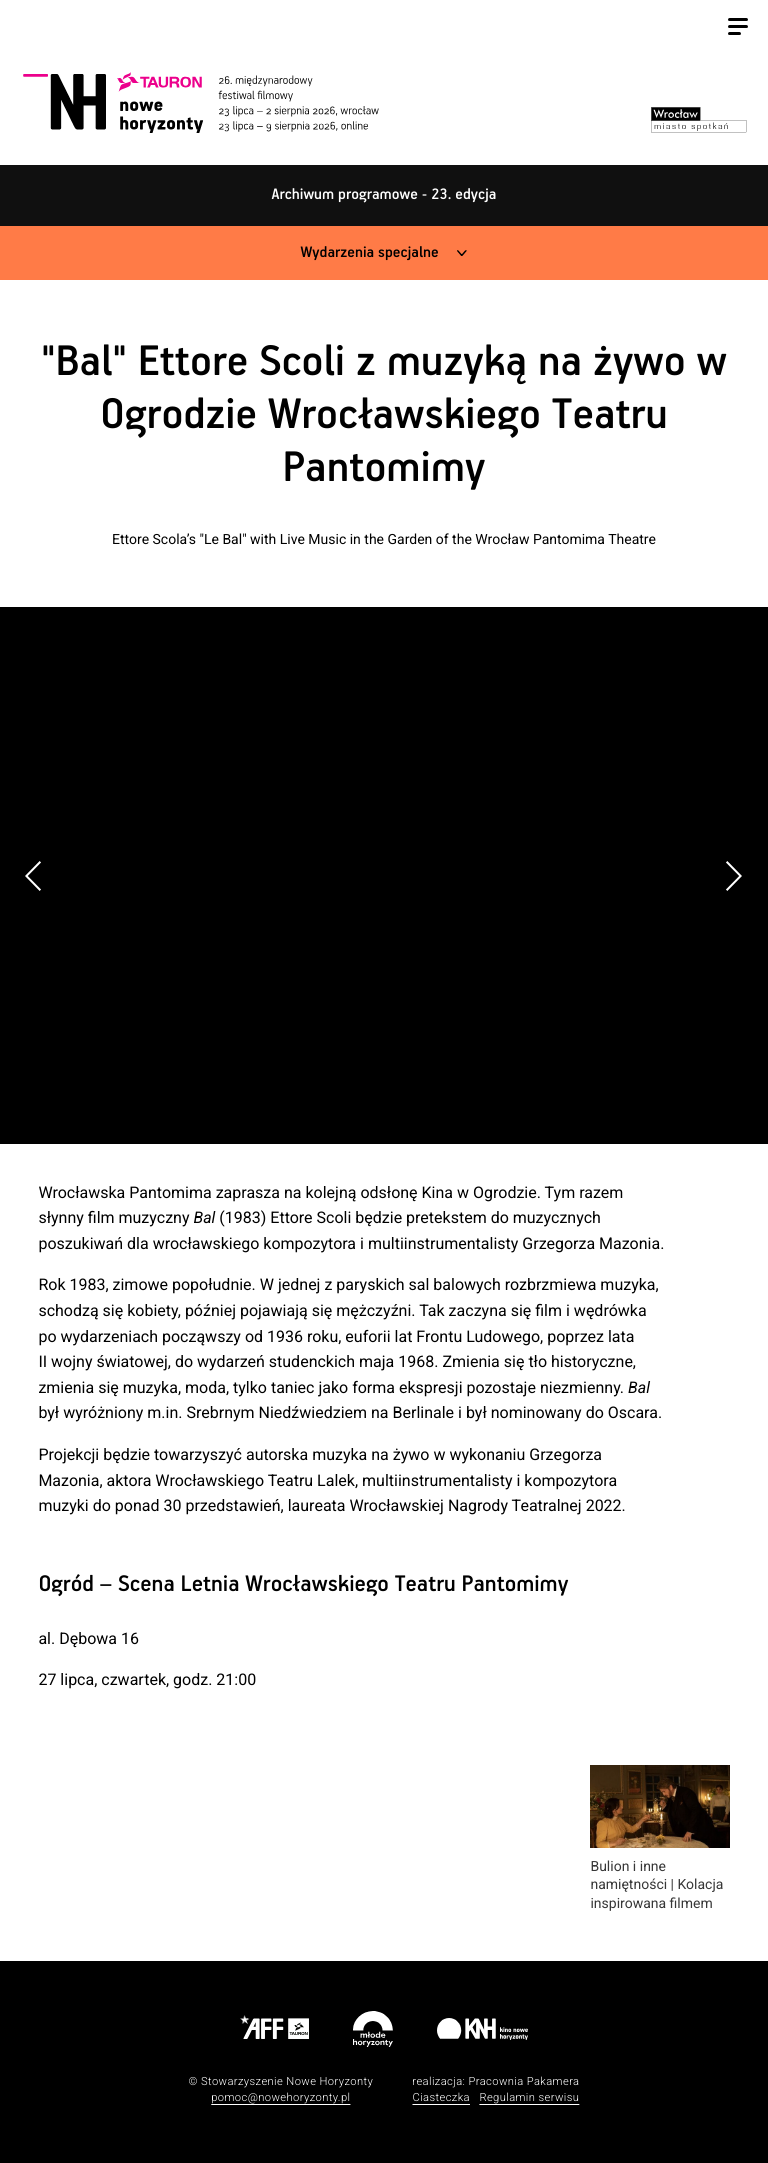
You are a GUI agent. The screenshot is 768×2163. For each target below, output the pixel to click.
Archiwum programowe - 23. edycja (384, 195)
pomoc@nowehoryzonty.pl (280, 2097)
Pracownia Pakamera (523, 2081)
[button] (733, 876)
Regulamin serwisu (529, 2097)
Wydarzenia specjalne (370, 253)
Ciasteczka (441, 2097)
